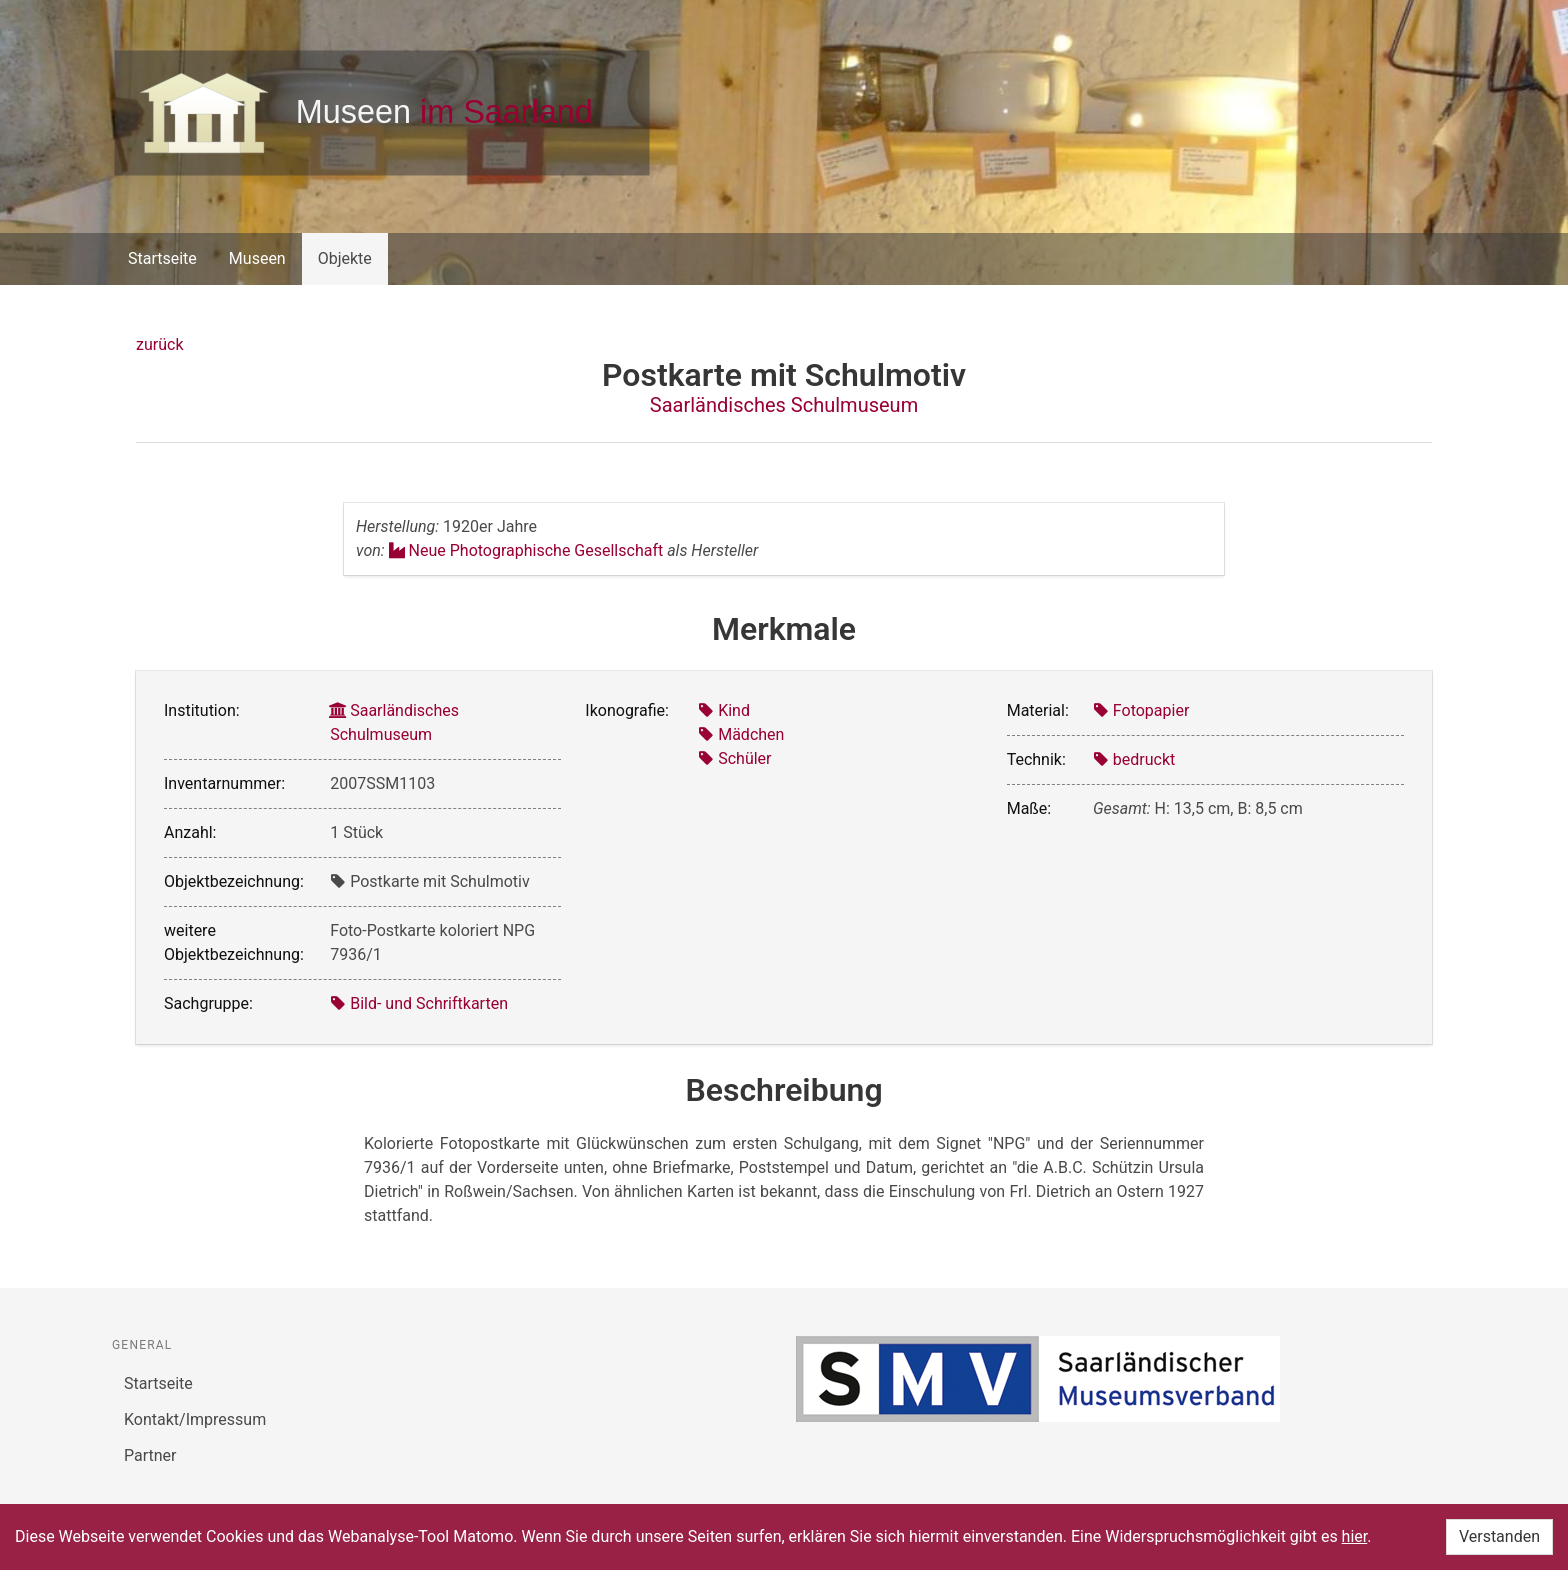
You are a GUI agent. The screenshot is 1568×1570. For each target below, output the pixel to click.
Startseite (162, 258)
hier (1355, 1536)
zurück (159, 344)
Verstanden (1499, 1536)
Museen (257, 258)
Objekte (345, 258)
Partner (150, 1455)
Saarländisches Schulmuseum (784, 405)
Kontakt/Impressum (195, 1419)
